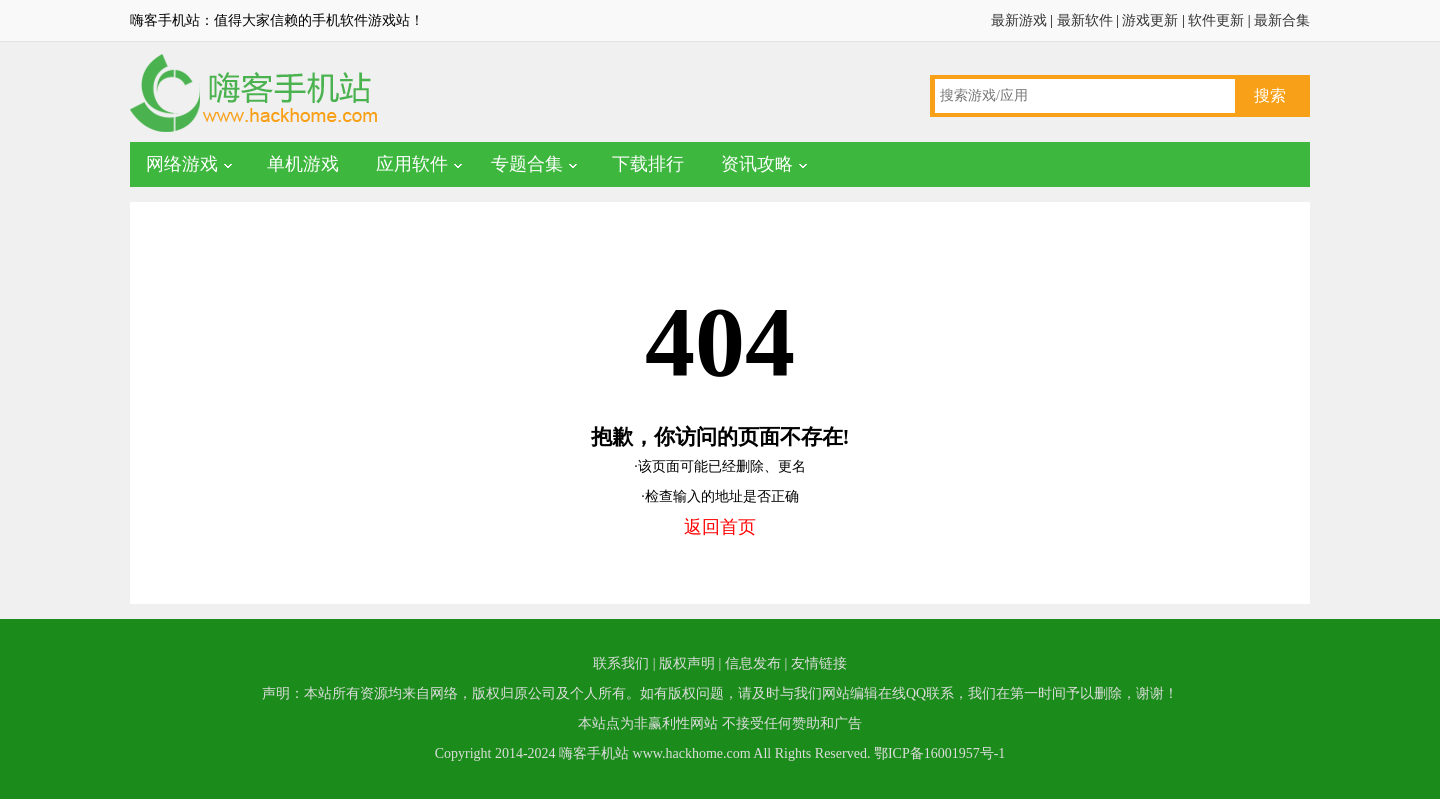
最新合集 (1282, 20)
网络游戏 (182, 164)
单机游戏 (303, 164)
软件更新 (1216, 20)
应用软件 (412, 164)
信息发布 (753, 663)
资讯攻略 (757, 164)
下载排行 (648, 164)
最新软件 (1085, 20)
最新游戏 (1019, 20)
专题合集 (527, 164)
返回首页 (720, 527)
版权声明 (687, 663)
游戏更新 (1150, 20)
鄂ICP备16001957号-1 (939, 753)
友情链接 (819, 663)
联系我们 (621, 663)
